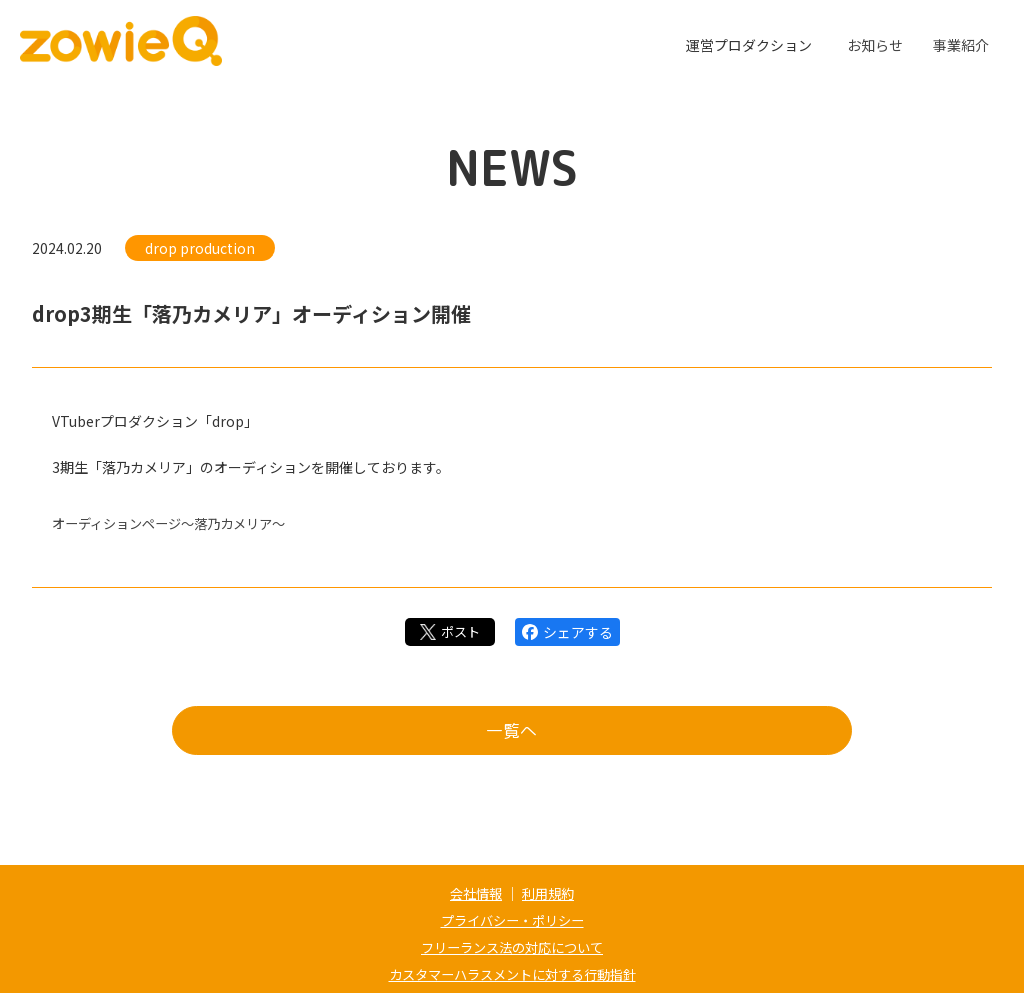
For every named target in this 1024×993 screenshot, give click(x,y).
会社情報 (474, 893)
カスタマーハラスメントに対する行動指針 (512, 971)
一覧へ (512, 733)
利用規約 (550, 893)
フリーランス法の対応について (512, 945)
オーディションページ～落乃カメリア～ (177, 523)
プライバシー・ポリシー (512, 919)
